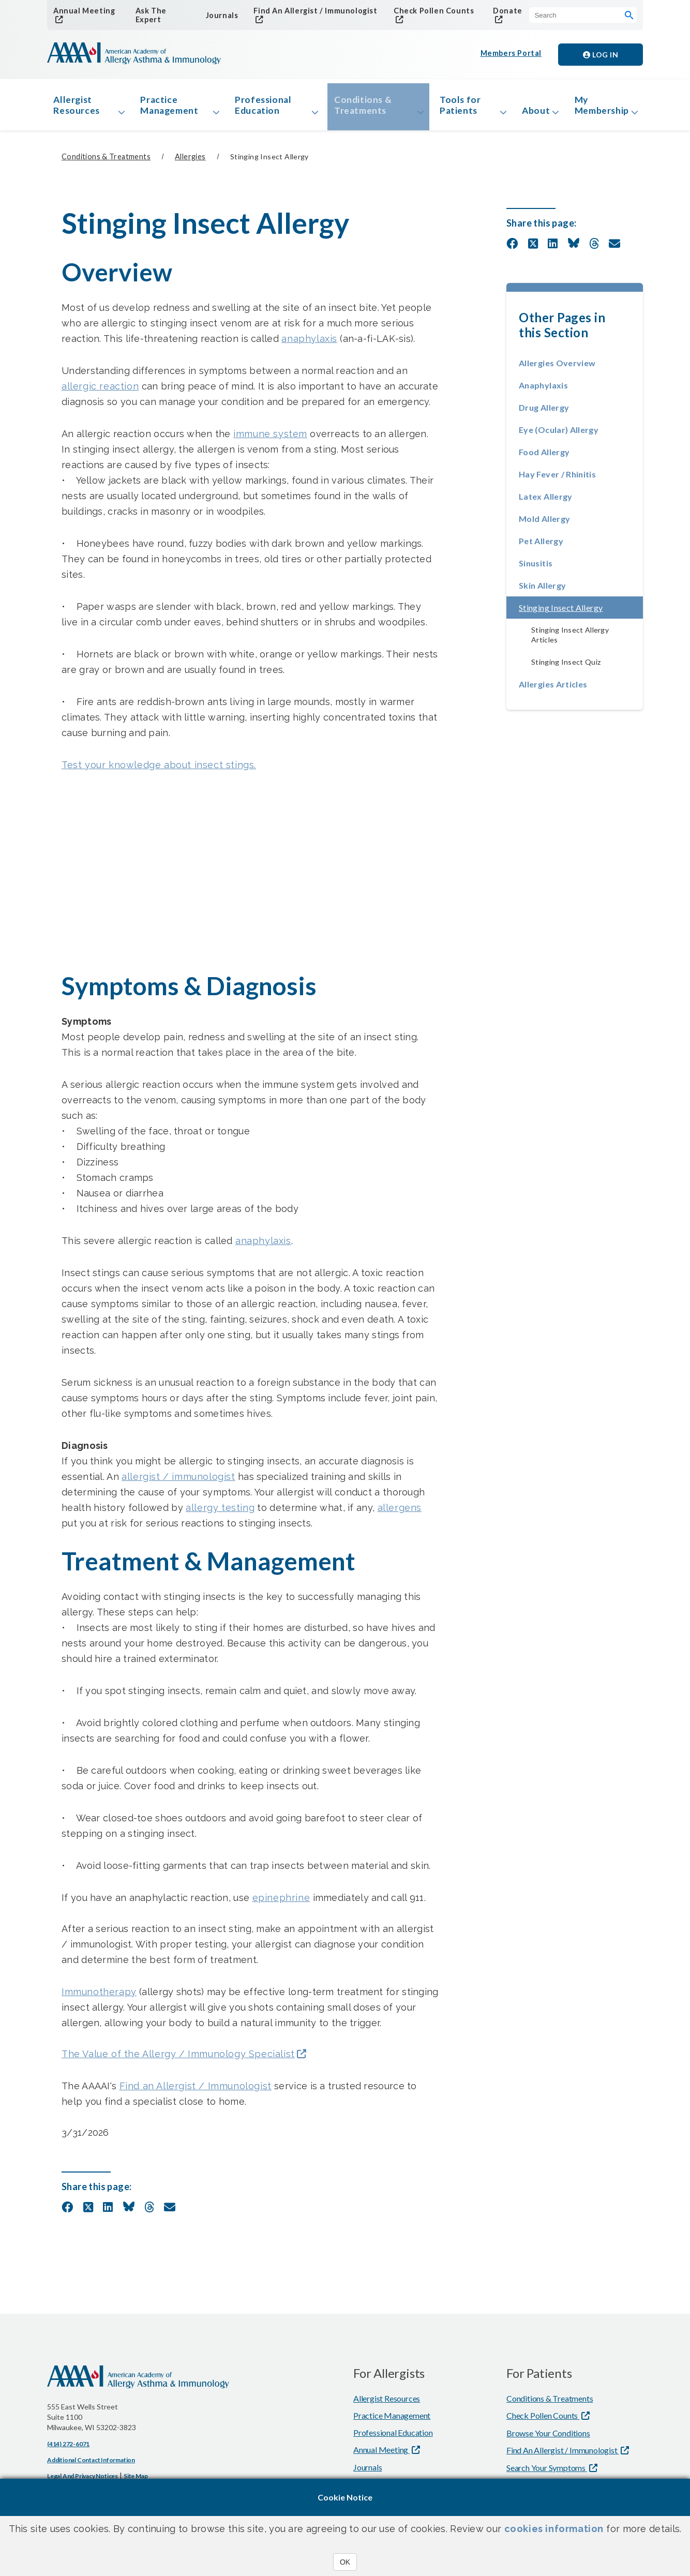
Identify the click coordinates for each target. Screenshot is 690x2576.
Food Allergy (544, 456)
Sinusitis (535, 568)
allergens (400, 1512)
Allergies (190, 161)
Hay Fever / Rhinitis (557, 479)
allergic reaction (100, 390)
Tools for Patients (453, 107)
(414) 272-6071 (68, 2449)
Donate (505, 10)
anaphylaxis (309, 343)
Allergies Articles (553, 689)
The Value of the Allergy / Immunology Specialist (178, 2059)
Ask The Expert (149, 15)
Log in (600, 55)
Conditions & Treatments (360, 107)
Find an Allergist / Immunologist (195, 2091)
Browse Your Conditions (548, 2438)
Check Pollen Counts (430, 10)
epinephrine (281, 1902)
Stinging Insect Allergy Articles (570, 639)
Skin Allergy (542, 590)
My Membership (599, 107)
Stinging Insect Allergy (581, 612)
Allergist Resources (78, 107)
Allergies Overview (557, 367)
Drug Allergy (544, 412)
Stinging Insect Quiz (566, 666)
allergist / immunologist (178, 1481)
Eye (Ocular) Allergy (558, 434)
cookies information (554, 2528)
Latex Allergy (546, 501)
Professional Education (263, 107)
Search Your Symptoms (546, 2473)
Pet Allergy (541, 545)
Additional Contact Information (91, 2465)
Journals (220, 15)
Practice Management (171, 107)
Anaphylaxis (543, 390)
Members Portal (512, 55)
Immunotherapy (99, 1996)
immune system (270, 438)
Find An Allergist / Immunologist (311, 10)
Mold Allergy (544, 523)
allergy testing (220, 1512)
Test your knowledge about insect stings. (159, 769)
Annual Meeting (82, 10)
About (528, 113)
